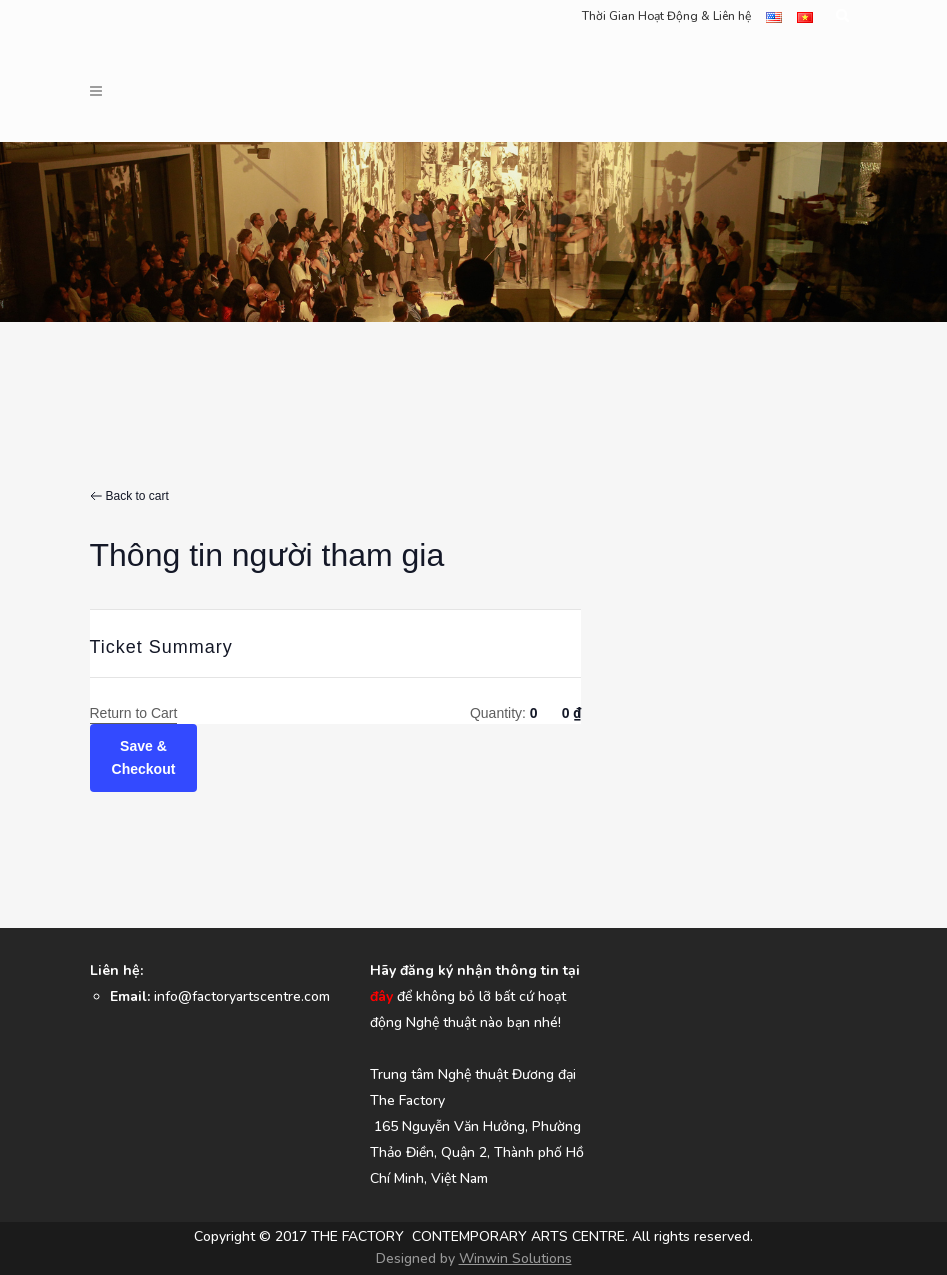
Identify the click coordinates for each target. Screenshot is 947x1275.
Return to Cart (134, 713)
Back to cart (137, 496)
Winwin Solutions (515, 1258)
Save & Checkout (144, 757)
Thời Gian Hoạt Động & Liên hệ (666, 16)
